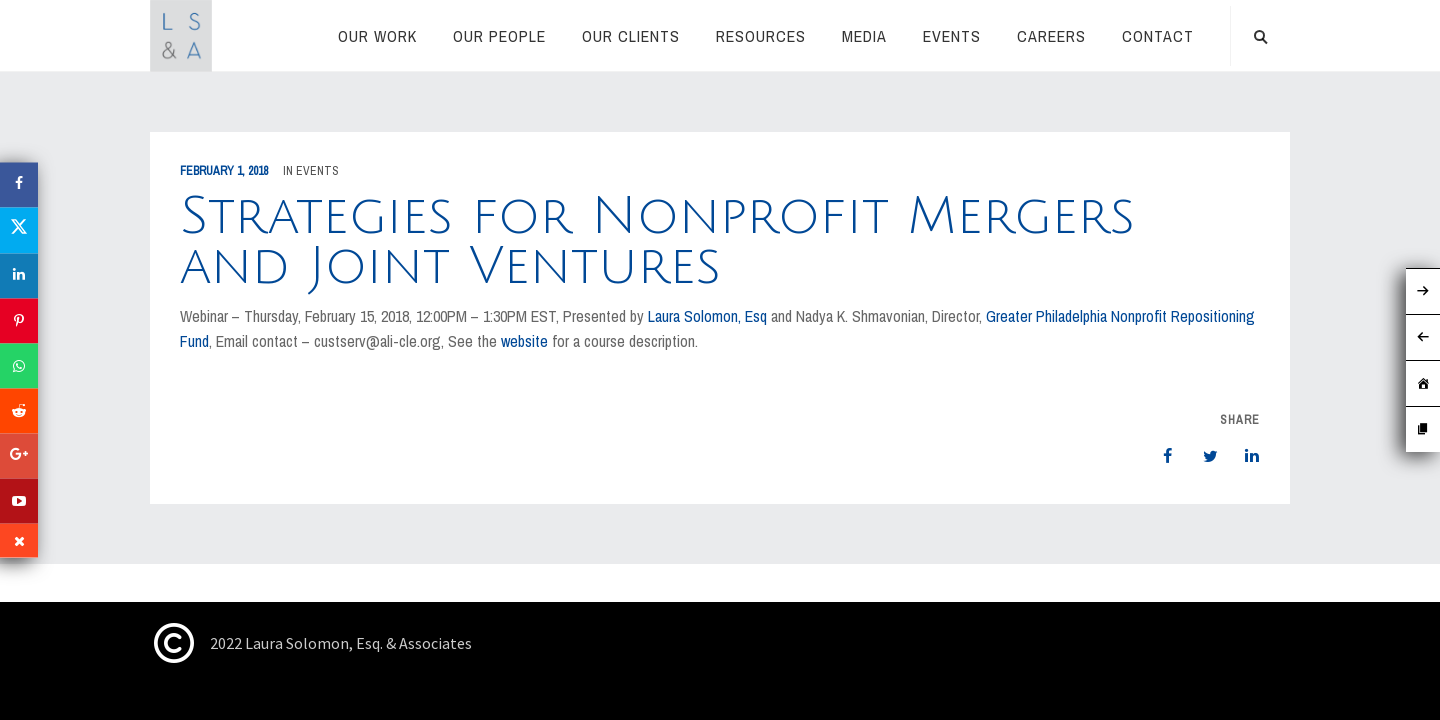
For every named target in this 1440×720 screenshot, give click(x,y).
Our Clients (631, 36)
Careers (1051, 36)
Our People (499, 36)
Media (864, 36)
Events (952, 36)
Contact (1158, 36)
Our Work (377, 36)
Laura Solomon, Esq (709, 316)
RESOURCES (761, 36)
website (524, 341)
